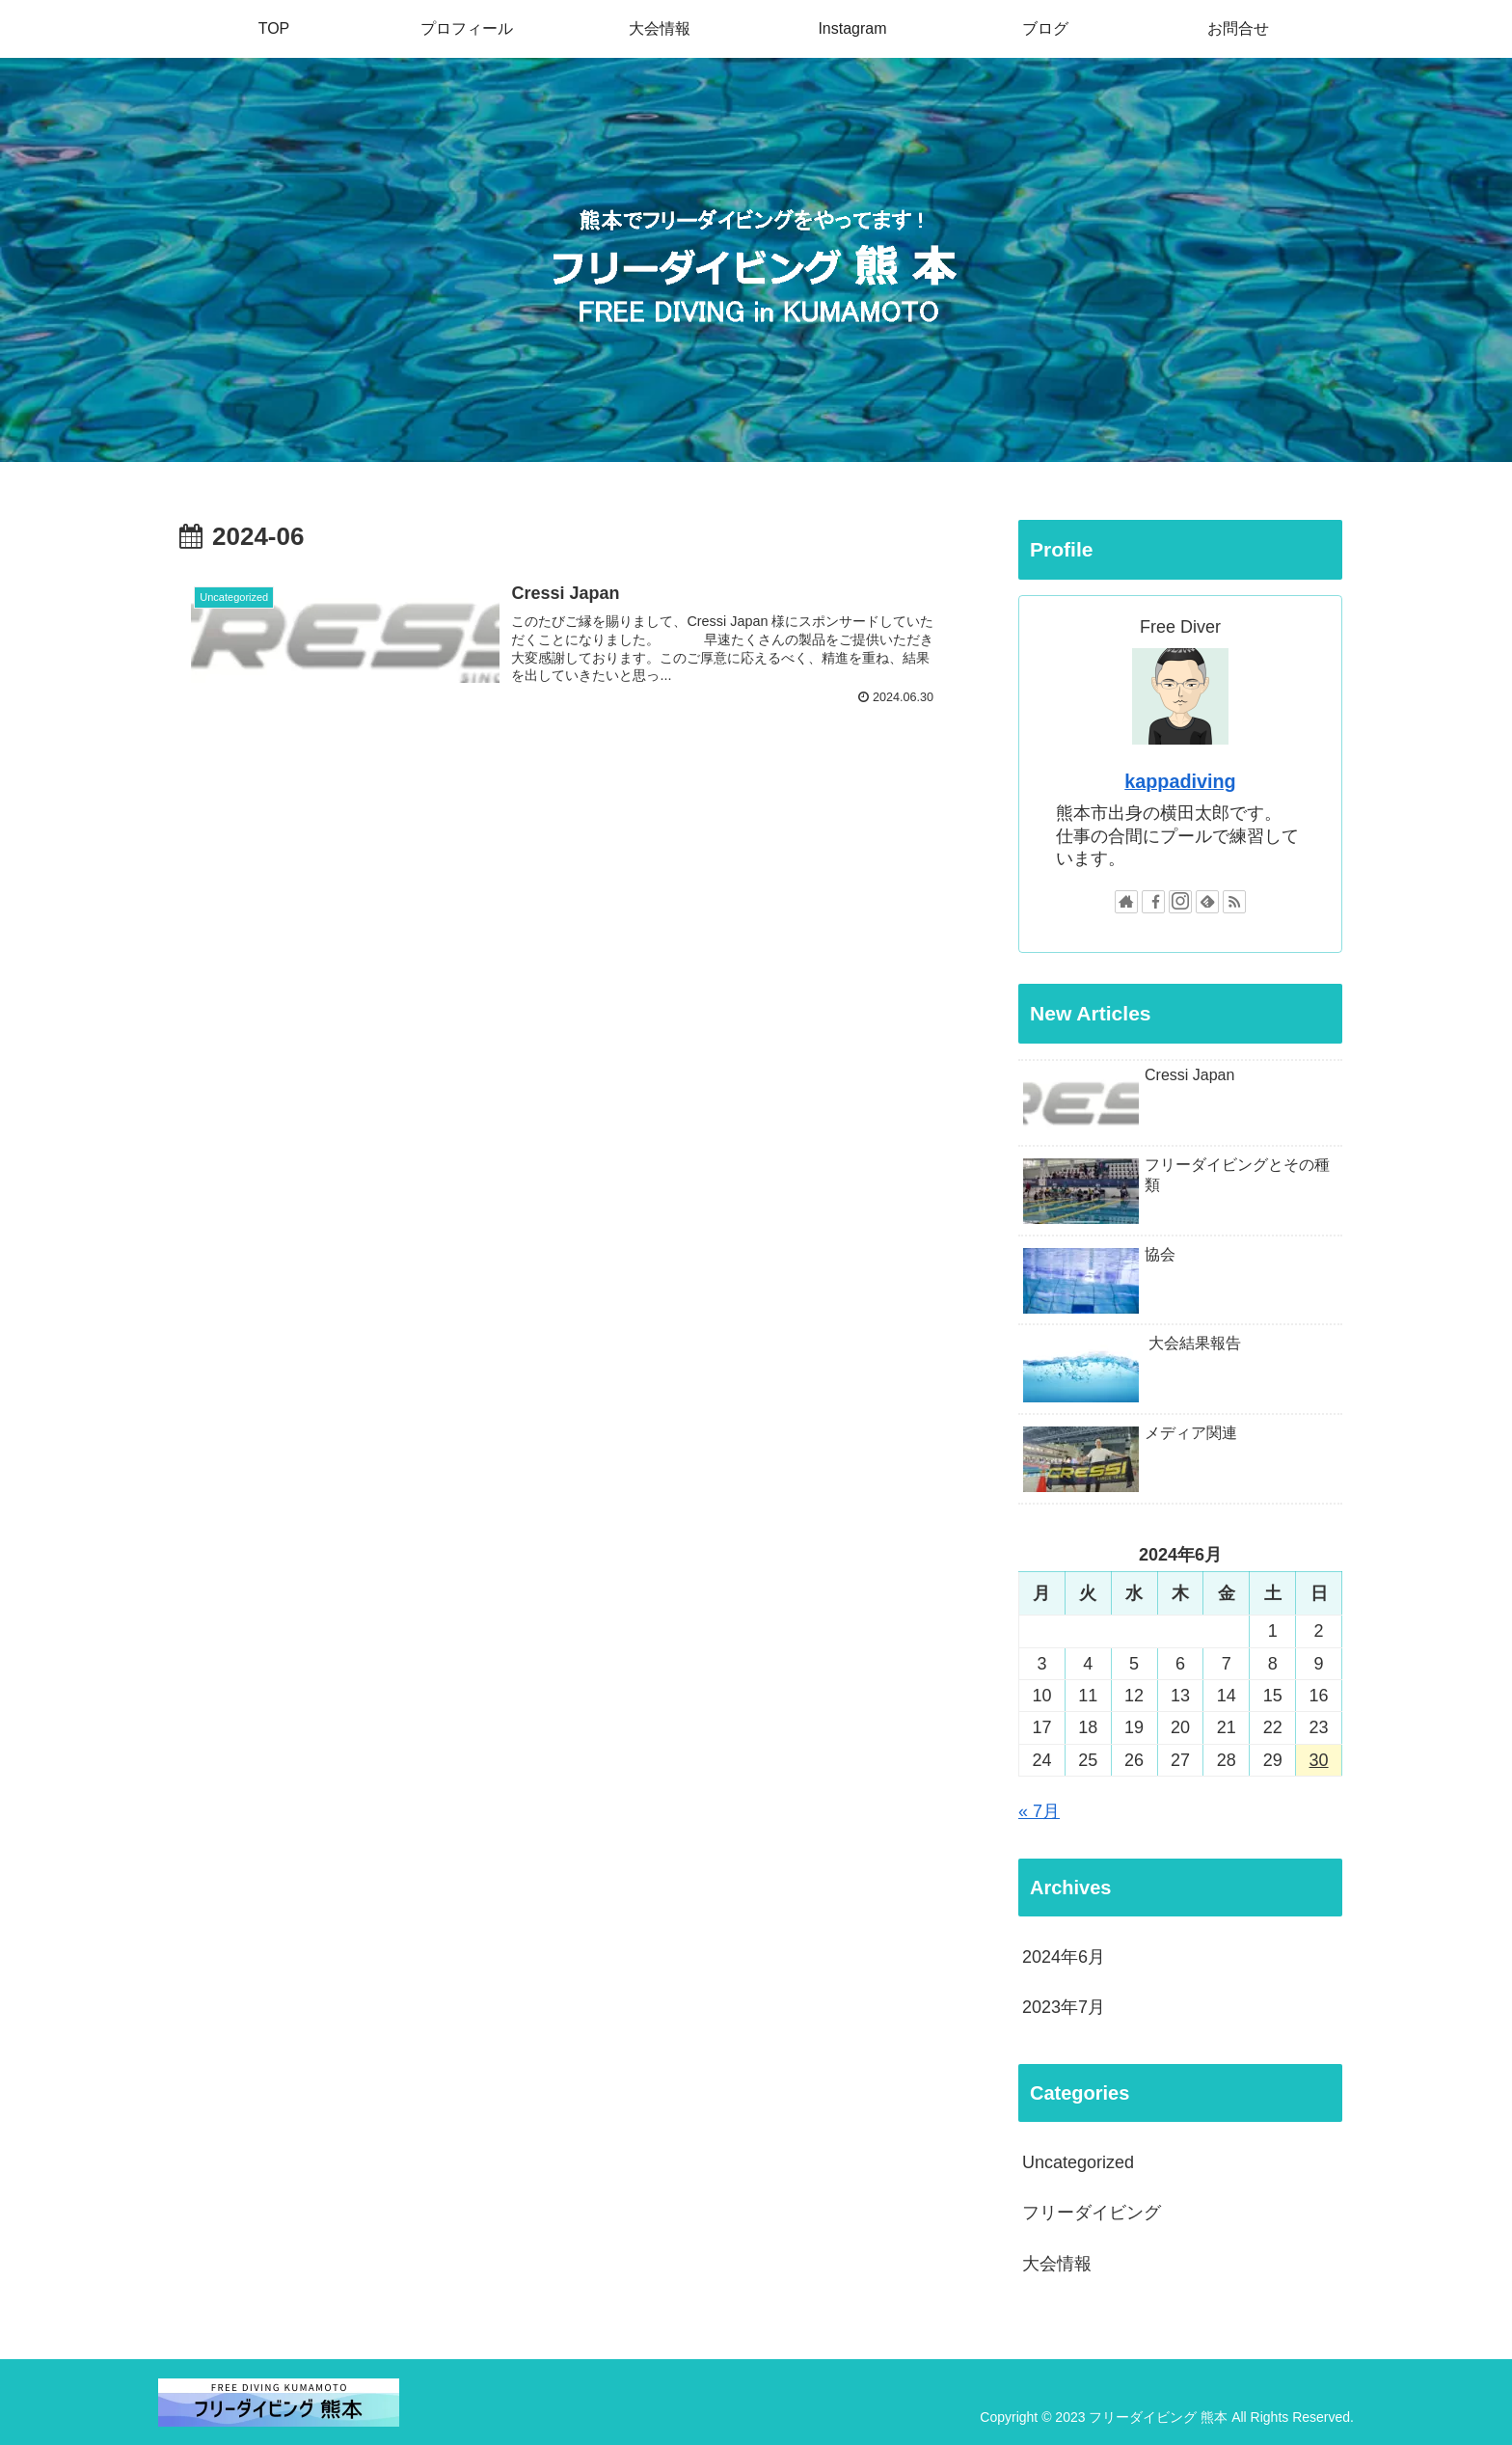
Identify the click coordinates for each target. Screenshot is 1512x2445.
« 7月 (1039, 1811)
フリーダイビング (1091, 2212)
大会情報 (1057, 2263)
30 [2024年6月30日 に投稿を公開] (1319, 1760)
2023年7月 (1063, 2007)
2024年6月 (1063, 1957)
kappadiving (1179, 781)
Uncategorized (1078, 2162)
